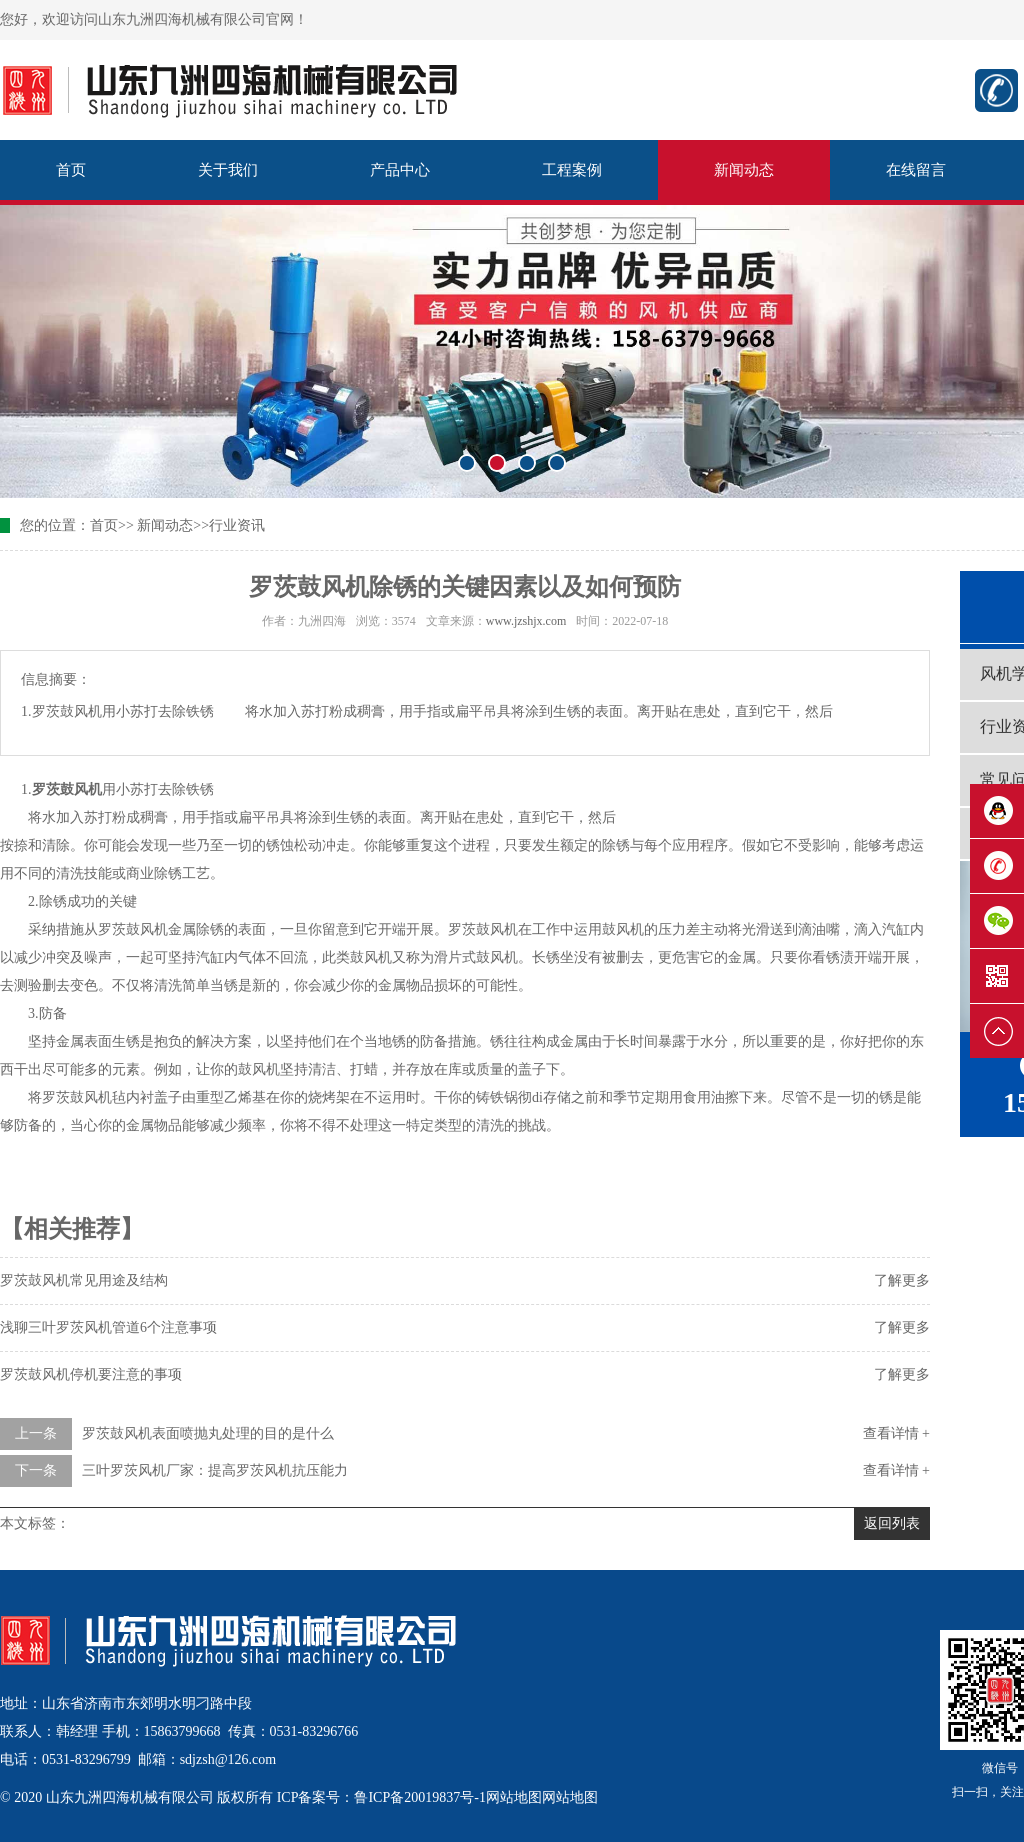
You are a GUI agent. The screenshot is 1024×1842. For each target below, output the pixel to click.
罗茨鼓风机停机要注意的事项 (91, 1374)
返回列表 (892, 1523)
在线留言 (916, 170)
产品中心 (400, 170)
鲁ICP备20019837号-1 (419, 1797)
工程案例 (572, 170)
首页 (71, 170)
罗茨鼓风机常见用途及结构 (84, 1280)
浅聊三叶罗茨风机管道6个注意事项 (108, 1327)
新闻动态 (744, 170)
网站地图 (514, 1797)
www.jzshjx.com (526, 621)
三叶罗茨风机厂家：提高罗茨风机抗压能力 (215, 1470)
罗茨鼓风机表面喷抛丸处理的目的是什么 (208, 1433)
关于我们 (228, 170)
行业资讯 (237, 525)
